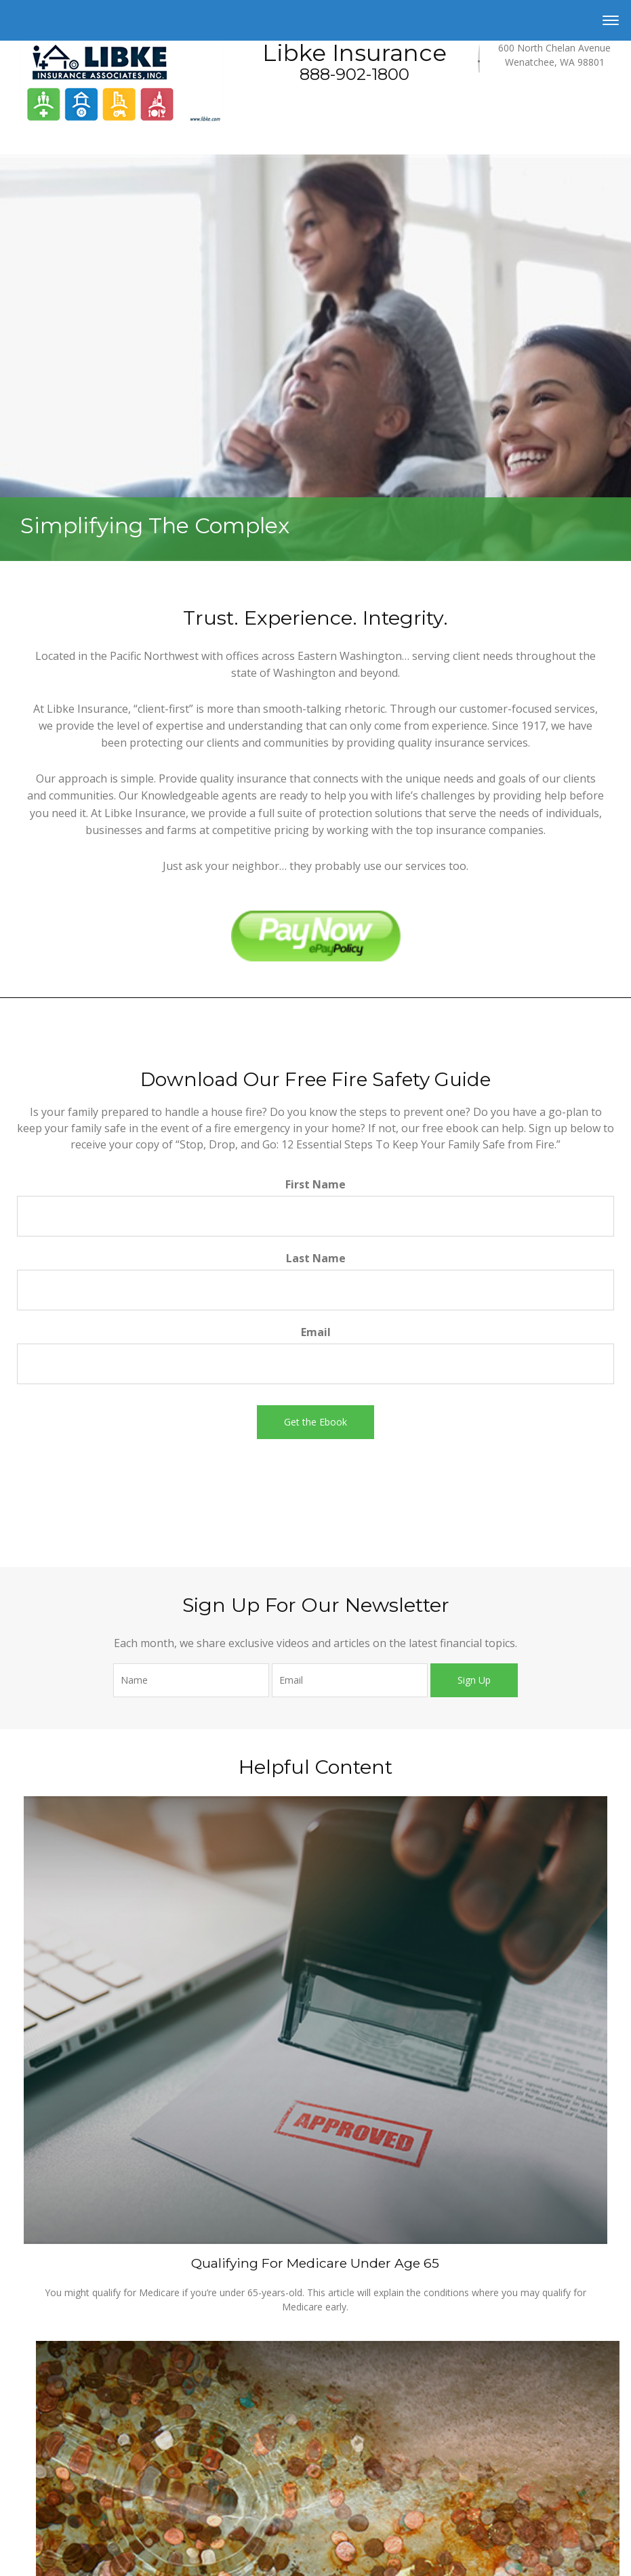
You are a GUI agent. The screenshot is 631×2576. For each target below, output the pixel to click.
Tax (27, 2533)
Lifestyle (37, 2566)
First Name (315, 1184)
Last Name (316, 1258)
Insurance (41, 2516)
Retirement (43, 2467)
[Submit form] (315, 1422)
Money (34, 2549)
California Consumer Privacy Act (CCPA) (436, 2134)
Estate (33, 2500)
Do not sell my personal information (297, 2147)
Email (316, 1332)
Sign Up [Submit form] (474, 1680)
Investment (43, 2483)
